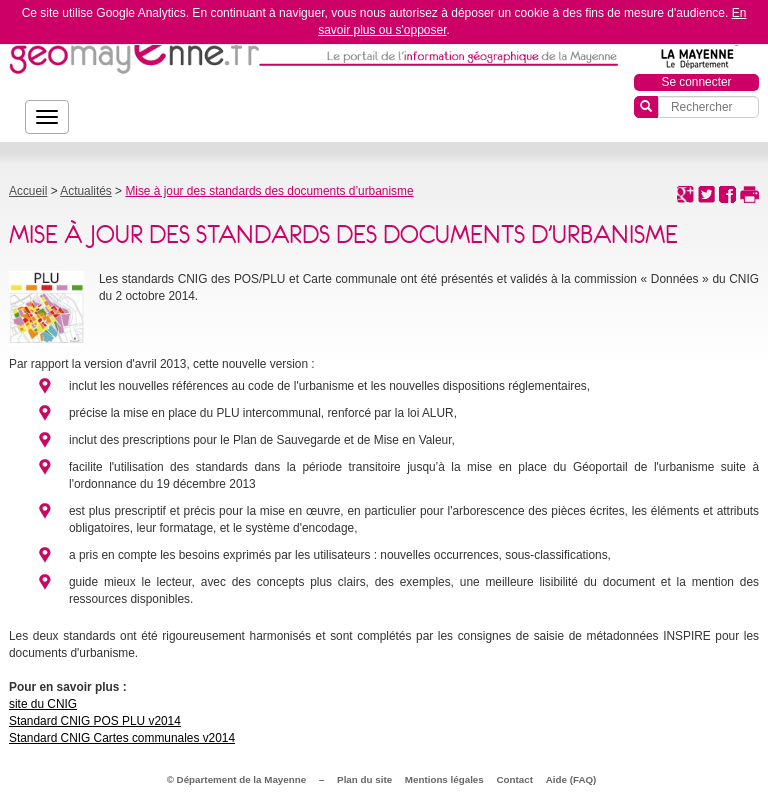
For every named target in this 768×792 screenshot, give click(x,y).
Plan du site (364, 779)
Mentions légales (444, 779)
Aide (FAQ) (571, 779)
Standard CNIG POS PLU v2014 (95, 721)
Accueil (28, 191)
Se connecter (696, 82)
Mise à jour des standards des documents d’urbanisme (269, 191)
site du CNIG (43, 704)
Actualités (86, 191)
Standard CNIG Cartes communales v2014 (122, 738)
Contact (515, 779)
